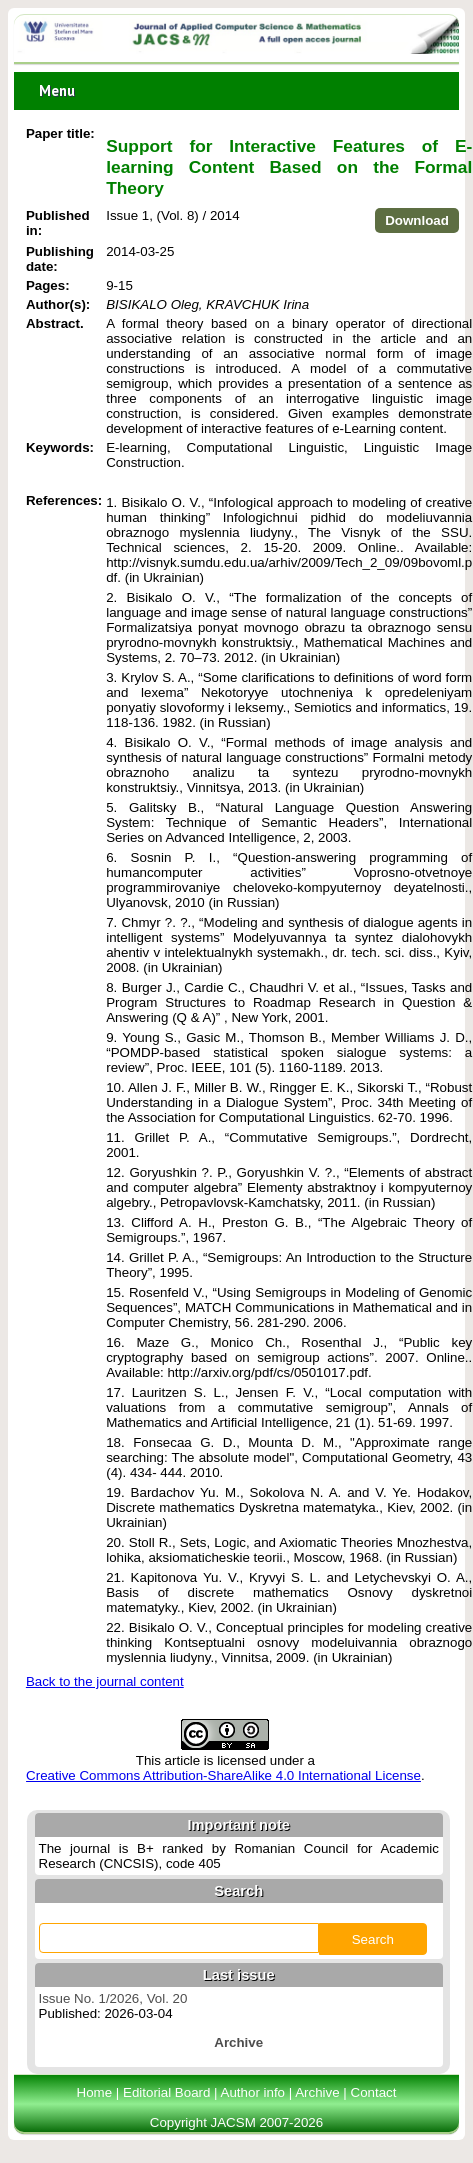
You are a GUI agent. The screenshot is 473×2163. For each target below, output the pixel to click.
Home (95, 2092)
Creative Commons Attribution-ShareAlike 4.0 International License (223, 1775)
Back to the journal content (105, 1681)
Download (417, 220)
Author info (253, 2092)
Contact (374, 2092)
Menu (57, 90)
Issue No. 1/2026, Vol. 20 (113, 1998)
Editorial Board (166, 2092)
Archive (317, 2092)
